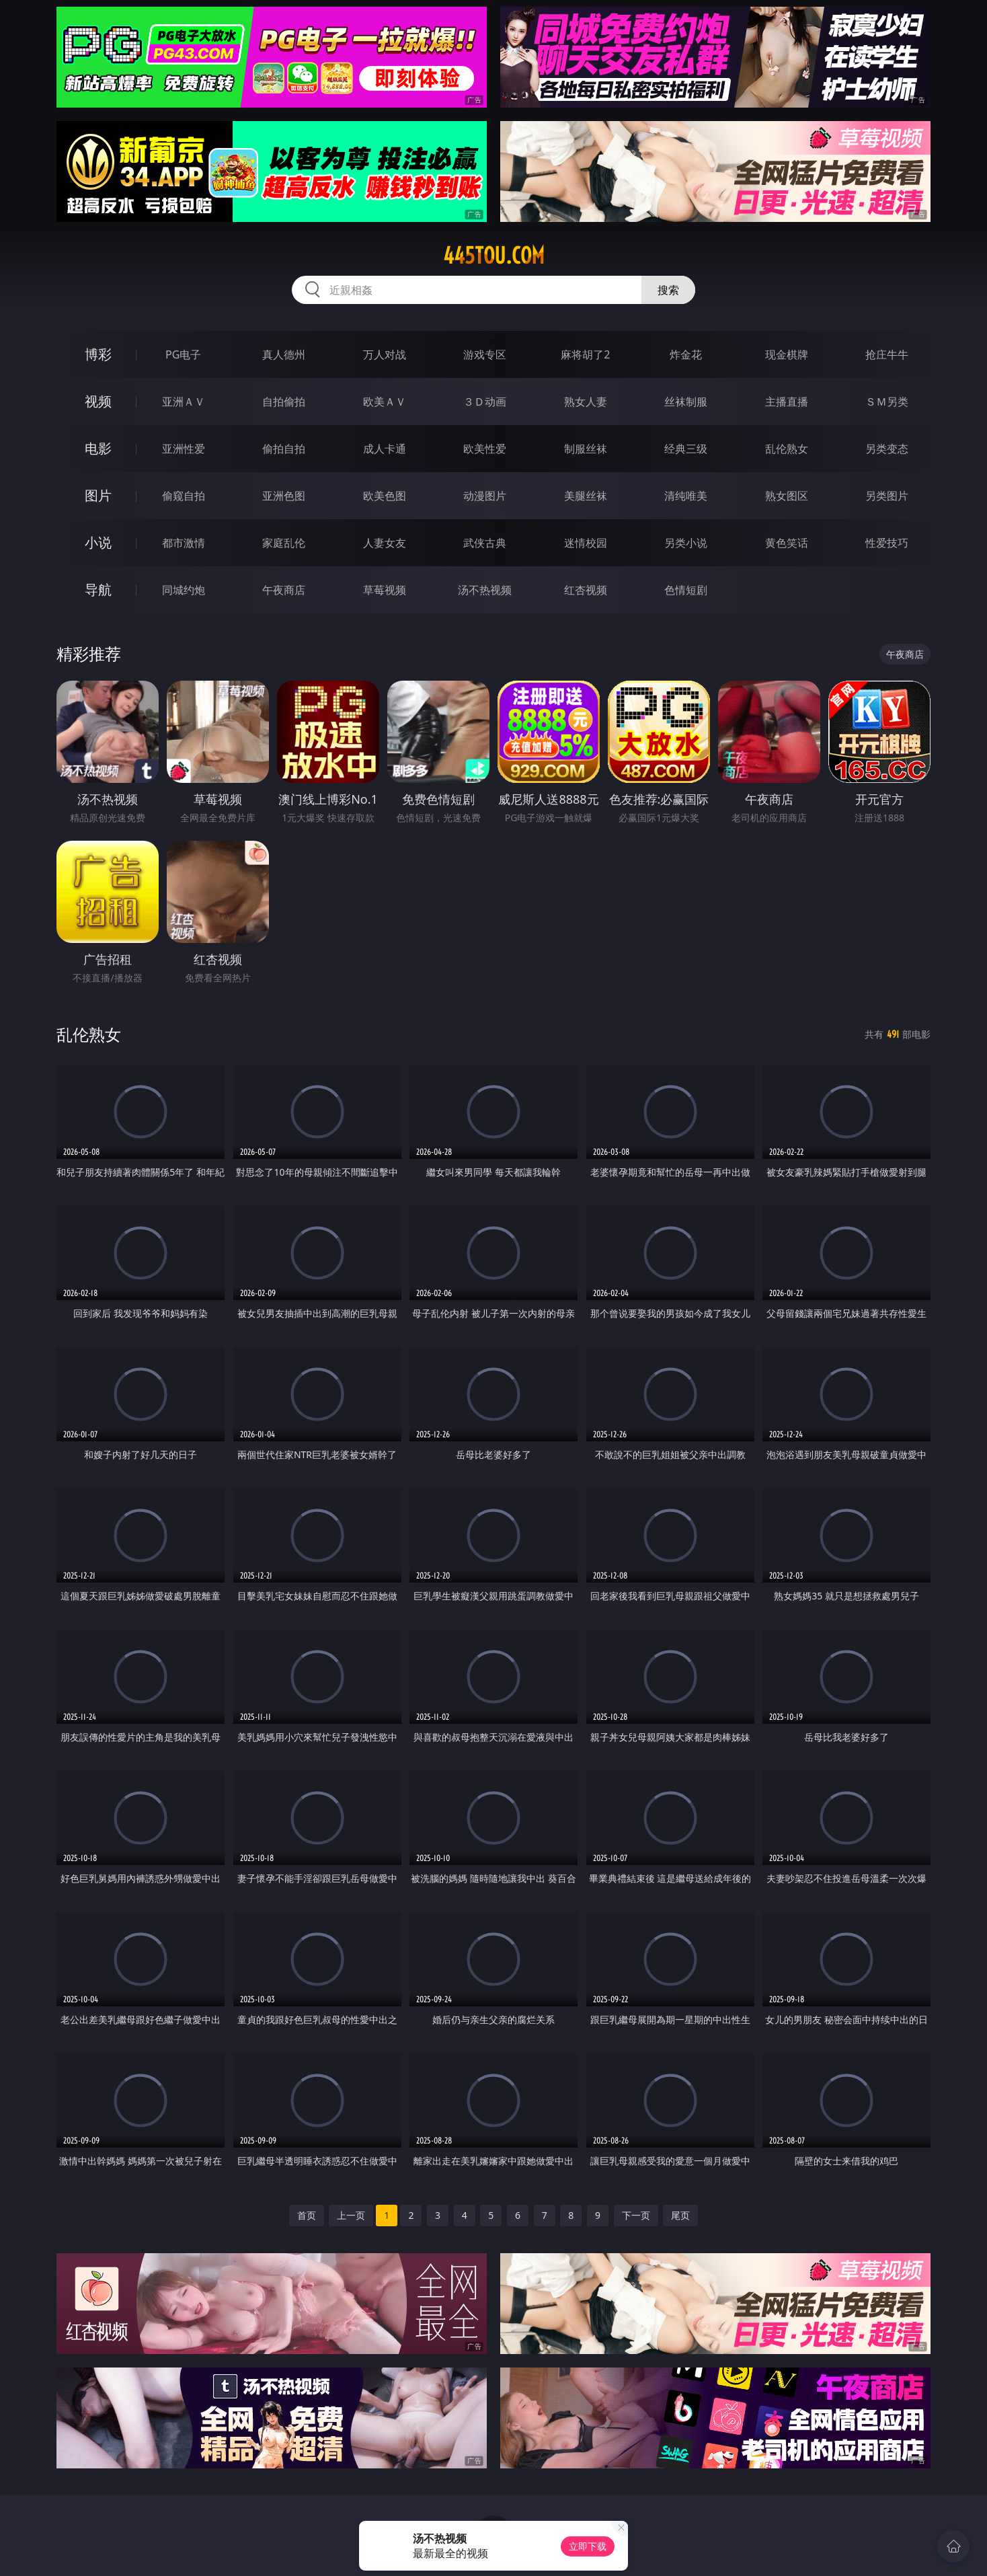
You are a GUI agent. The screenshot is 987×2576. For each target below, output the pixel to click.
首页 (306, 2215)
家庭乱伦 (283, 542)
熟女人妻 (585, 401)
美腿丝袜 (585, 495)
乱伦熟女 (786, 448)
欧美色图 (384, 495)
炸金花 (686, 354)
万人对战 (384, 354)
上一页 (351, 2215)
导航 (98, 589)
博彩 (98, 354)
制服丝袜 (585, 448)
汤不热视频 (485, 589)
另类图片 (886, 495)
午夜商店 (283, 589)
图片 (98, 495)
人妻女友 (384, 542)
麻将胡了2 (585, 354)
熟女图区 (786, 495)
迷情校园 (585, 542)
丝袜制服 (685, 401)
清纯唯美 (685, 495)
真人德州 (283, 354)
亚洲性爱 (183, 448)
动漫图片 (484, 495)
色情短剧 (685, 589)
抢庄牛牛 (886, 354)
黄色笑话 (786, 542)
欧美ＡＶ (384, 401)
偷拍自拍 (283, 448)
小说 (98, 542)
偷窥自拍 (183, 495)
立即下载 (587, 2546)
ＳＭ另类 (886, 401)
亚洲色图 (283, 495)
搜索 (668, 289)
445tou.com (494, 255)
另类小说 (685, 542)
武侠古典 (484, 542)
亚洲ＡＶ (183, 401)
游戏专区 (484, 354)
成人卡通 (384, 448)
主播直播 (786, 401)
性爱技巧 (886, 542)
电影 (98, 448)
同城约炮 (183, 589)
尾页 (680, 2215)
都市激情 (183, 542)
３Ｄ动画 (484, 401)
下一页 (636, 2215)
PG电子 (183, 354)
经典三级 (685, 448)
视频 (98, 401)
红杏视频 (585, 589)
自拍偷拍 (283, 401)
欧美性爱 (484, 448)
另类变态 (886, 448)
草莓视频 (384, 589)
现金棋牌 (786, 354)
